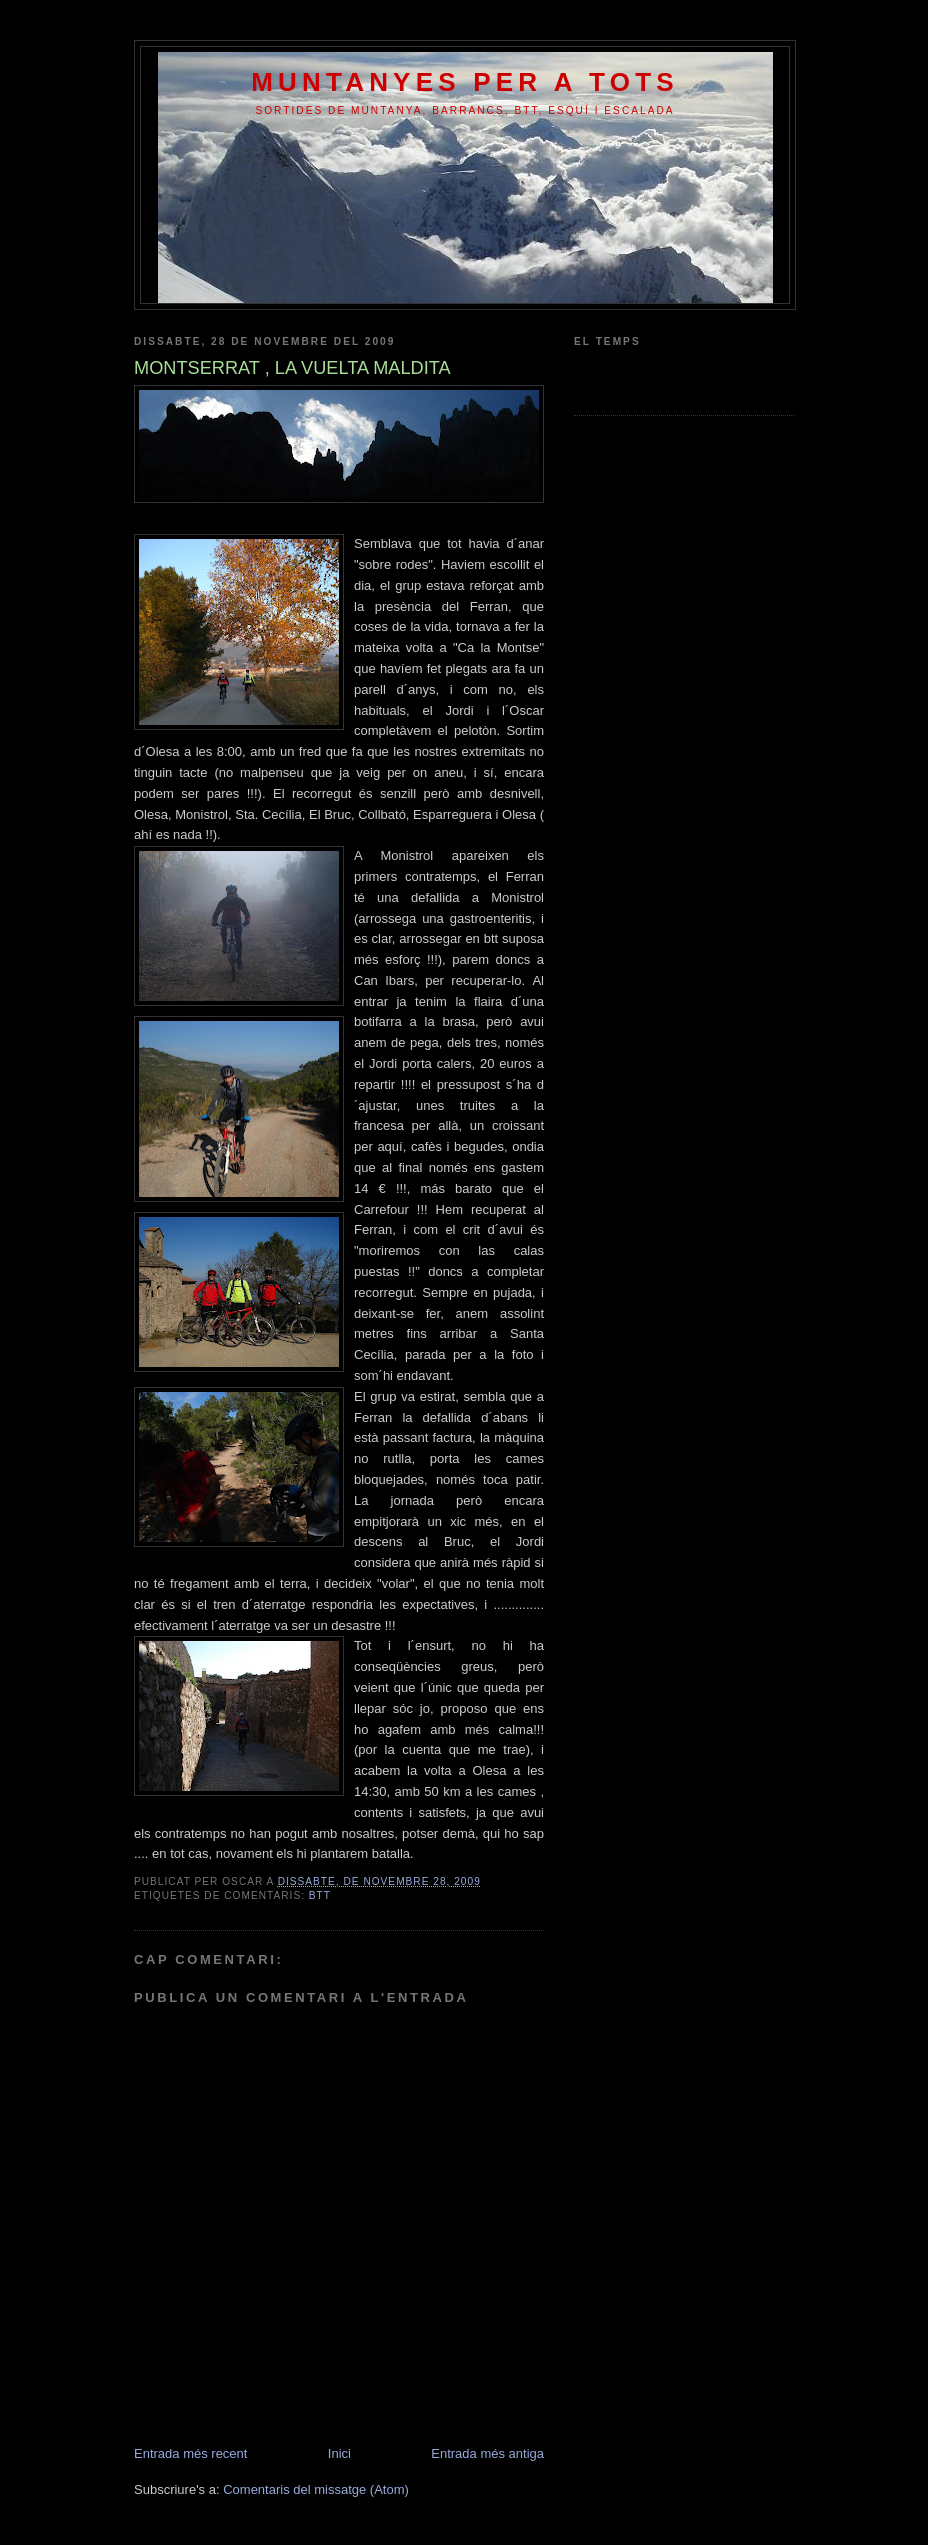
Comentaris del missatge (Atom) (316, 2489)
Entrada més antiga (487, 2453)
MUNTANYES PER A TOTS (465, 82)
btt (320, 1895)
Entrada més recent (190, 2453)
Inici (339, 2453)
